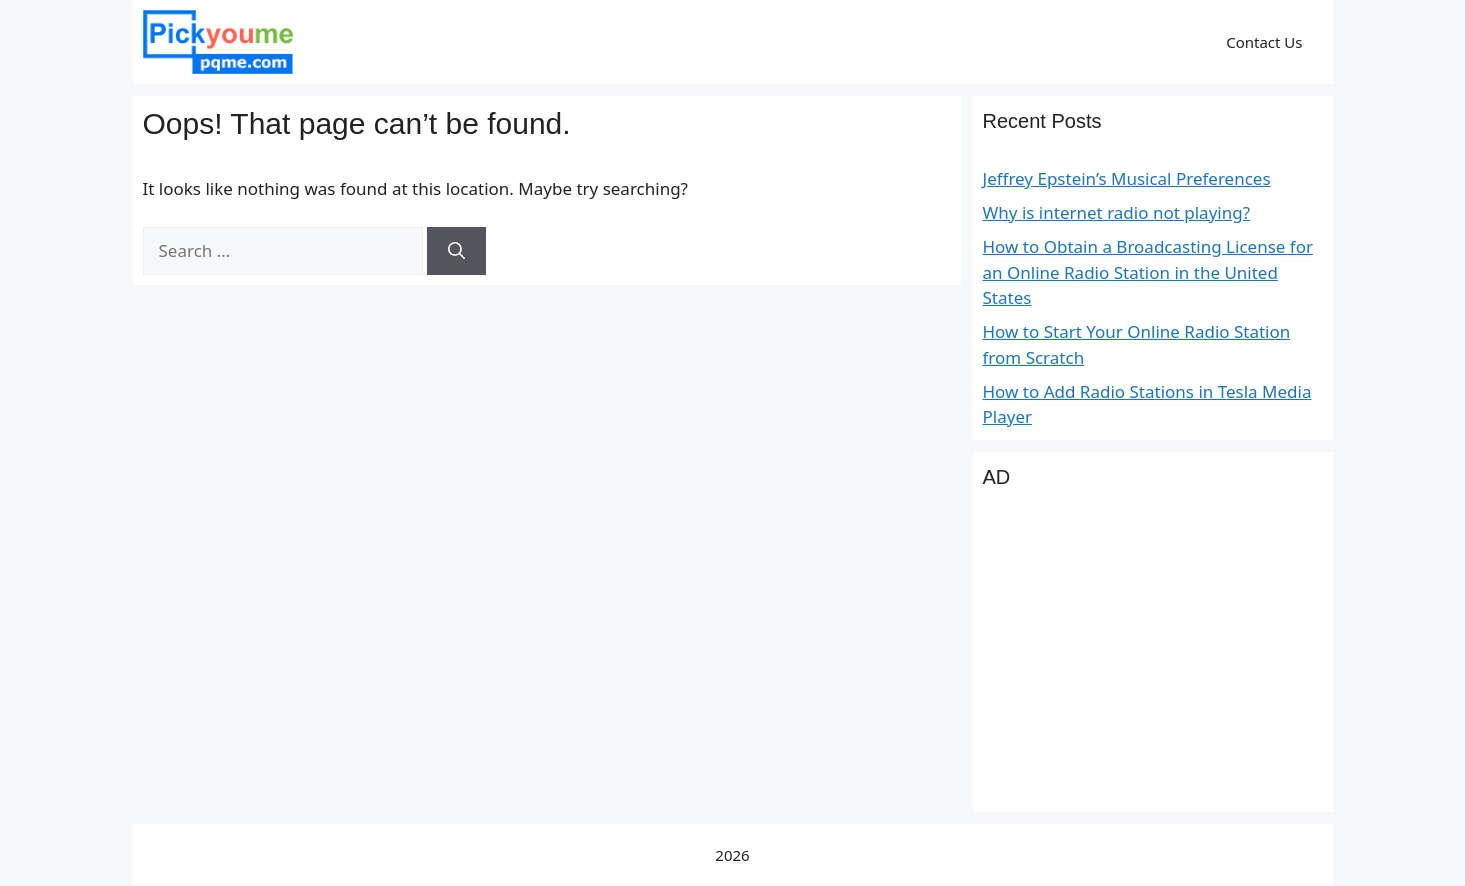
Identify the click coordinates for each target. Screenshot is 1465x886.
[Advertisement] (1153, 662)
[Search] (456, 251)
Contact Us (1264, 42)
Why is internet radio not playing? (1117, 212)
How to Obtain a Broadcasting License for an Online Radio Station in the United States (1148, 272)
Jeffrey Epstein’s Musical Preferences (1127, 178)
